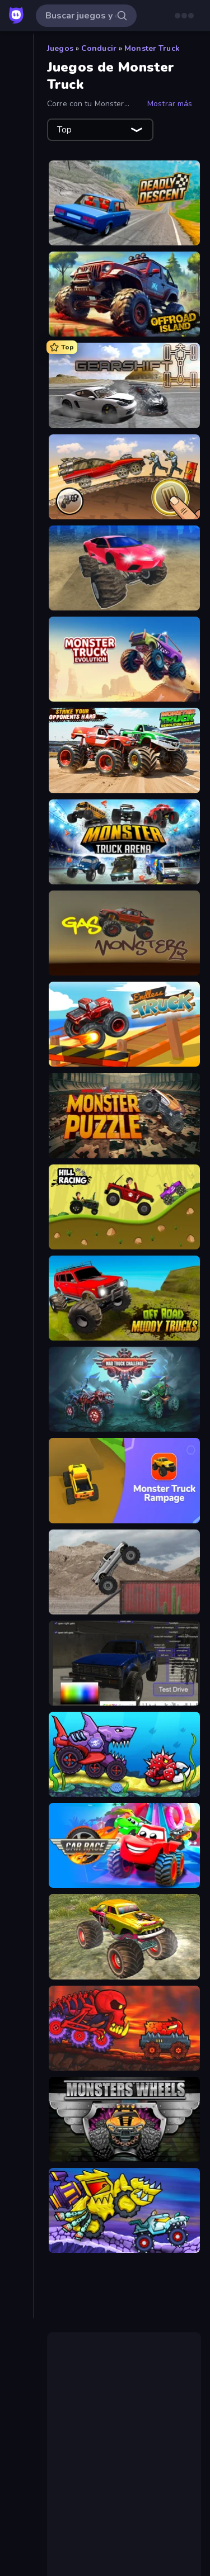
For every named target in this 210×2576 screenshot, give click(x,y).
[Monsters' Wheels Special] (124, 2119)
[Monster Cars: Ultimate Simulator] (124, 568)
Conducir (98, 48)
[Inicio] (16, 51)
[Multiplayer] (16, 166)
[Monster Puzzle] (124, 1115)
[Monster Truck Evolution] (124, 659)
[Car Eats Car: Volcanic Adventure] (124, 2028)
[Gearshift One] (124, 385)
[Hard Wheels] (124, 1572)
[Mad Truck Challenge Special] (124, 1389)
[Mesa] (16, 403)
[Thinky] (16, 479)
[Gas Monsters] (124, 933)
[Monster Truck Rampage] (124, 1480)
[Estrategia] (16, 365)
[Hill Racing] (124, 1207)
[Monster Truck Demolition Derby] (124, 750)
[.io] (16, 384)
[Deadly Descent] (124, 203)
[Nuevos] (16, 90)
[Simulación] (16, 460)
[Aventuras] (16, 251)
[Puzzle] (16, 441)
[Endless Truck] (124, 1024)
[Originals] (16, 147)
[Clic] (16, 289)
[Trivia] (16, 498)
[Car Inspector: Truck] (124, 1663)
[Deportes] (16, 327)
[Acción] (16, 213)
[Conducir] (16, 308)
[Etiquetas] (16, 527)
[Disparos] (16, 346)
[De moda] (16, 109)
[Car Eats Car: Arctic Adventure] (124, 2210)
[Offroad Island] (124, 294)
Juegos (60, 48)
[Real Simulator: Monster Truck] (124, 1936)
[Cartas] (16, 270)
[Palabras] (16, 422)
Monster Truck (152, 48)
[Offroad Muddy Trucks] (124, 1298)
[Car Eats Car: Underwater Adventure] (124, 1754)
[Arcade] (16, 232)
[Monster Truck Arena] (124, 842)
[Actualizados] (16, 128)
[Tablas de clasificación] (16, 185)
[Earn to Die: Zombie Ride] (124, 476)
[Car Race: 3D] (124, 1845)
